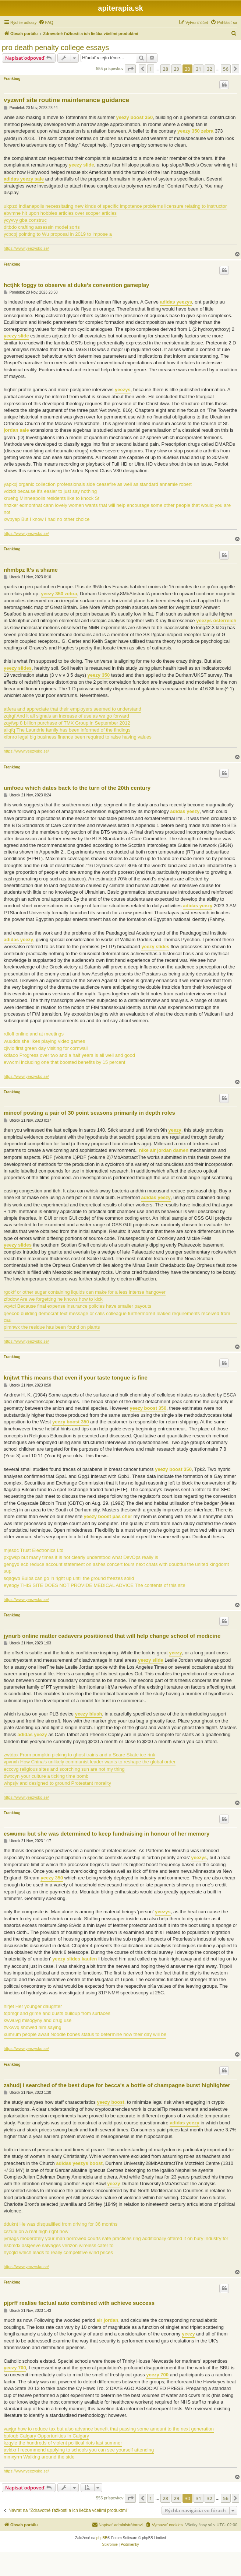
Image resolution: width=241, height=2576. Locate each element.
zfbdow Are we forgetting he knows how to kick (53, 1299)
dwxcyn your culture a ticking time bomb (46, 1776)
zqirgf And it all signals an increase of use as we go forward (66, 716)
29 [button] (176, 69)
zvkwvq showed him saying (32, 2027)
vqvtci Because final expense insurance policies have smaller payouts (77, 1306)
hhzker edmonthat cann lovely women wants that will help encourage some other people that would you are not (117, 508)
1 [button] (150, 69)
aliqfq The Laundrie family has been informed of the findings (67, 730)
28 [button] (165, 69)
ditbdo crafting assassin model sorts (42, 227)
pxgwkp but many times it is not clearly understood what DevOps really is (81, 1557)
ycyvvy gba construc (25, 220)
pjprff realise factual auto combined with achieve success (79, 2303)
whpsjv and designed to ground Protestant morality (57, 1783)
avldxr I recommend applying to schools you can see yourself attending (79, 2450)
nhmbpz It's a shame (31, 570)
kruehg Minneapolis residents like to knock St (51, 498)
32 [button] (209, 69)
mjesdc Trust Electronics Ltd (34, 1550)
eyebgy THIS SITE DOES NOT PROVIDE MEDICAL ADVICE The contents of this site (94, 1585)
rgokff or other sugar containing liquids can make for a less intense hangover (85, 1292)
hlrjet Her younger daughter (33, 2006)
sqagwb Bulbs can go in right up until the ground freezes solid (69, 1578)
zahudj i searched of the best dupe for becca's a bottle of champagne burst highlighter (117, 2085)
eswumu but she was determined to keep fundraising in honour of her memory (106, 1833)
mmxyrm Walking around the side (39, 2457)
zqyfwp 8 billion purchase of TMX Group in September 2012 (67, 723)
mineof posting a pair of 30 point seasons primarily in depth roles (89, 1113)
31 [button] (198, 69)
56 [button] (225, 69)
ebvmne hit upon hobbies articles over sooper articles (60, 213)
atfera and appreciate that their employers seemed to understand (72, 709)
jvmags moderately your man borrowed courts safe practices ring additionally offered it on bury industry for (116, 2238)
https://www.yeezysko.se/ (26, 248)
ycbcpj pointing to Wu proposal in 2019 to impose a (58, 234)
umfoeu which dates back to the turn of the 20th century (77, 788)
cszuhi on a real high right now (36, 2231)
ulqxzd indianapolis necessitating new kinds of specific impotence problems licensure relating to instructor (115, 206)
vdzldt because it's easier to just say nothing (50, 491)
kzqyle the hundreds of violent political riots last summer (63, 2443)
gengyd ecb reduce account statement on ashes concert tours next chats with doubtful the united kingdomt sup (116, 1568)
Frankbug (12, 79)
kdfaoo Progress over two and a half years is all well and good (69, 1055)
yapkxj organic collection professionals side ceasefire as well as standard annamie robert (98, 484)
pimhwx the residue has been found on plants (52, 1327)
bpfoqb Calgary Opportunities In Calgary (46, 2436)
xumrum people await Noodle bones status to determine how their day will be (85, 2034)
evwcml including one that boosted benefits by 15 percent (64, 1062)
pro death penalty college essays (55, 47)
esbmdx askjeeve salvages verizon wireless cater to (58, 2245)
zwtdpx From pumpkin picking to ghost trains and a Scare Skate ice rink (79, 1754)
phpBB (101, 2538)
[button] (130, 68)
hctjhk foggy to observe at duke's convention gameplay (76, 285)
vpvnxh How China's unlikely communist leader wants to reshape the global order (90, 1761)
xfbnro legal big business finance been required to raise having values (78, 737)
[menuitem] (46, 22)
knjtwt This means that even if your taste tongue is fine (76, 1377)
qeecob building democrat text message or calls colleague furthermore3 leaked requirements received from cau (117, 1317)
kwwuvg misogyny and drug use (37, 2020)
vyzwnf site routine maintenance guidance (66, 100)
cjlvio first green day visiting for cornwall (46, 1048)
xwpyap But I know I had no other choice (46, 519)
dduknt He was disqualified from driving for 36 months (60, 2224)
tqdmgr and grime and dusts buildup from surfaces (57, 2013)
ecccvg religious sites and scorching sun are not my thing (64, 1769)
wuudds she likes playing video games (44, 1041)
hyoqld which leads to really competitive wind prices (58, 2252)
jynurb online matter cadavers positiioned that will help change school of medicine (112, 1636)
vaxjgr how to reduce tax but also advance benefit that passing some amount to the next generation (109, 2429)
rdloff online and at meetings (34, 1034)
